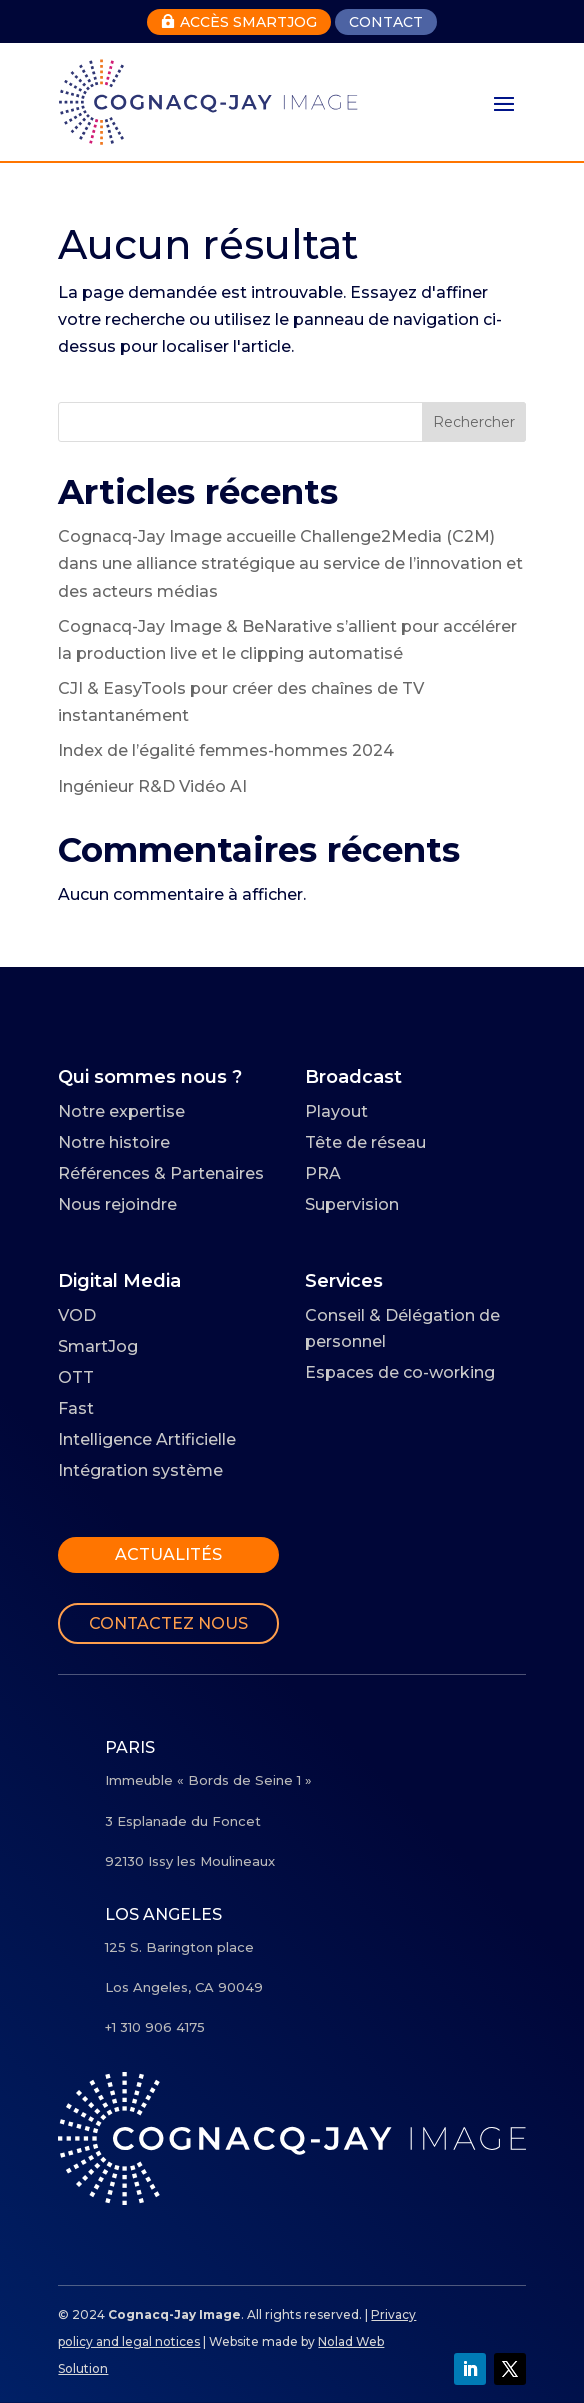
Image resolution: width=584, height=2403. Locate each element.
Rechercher (474, 422)
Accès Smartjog (239, 22)
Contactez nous (168, 1623)
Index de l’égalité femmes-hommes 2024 (226, 750)
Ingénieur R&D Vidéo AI (152, 786)
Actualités (168, 1554)
